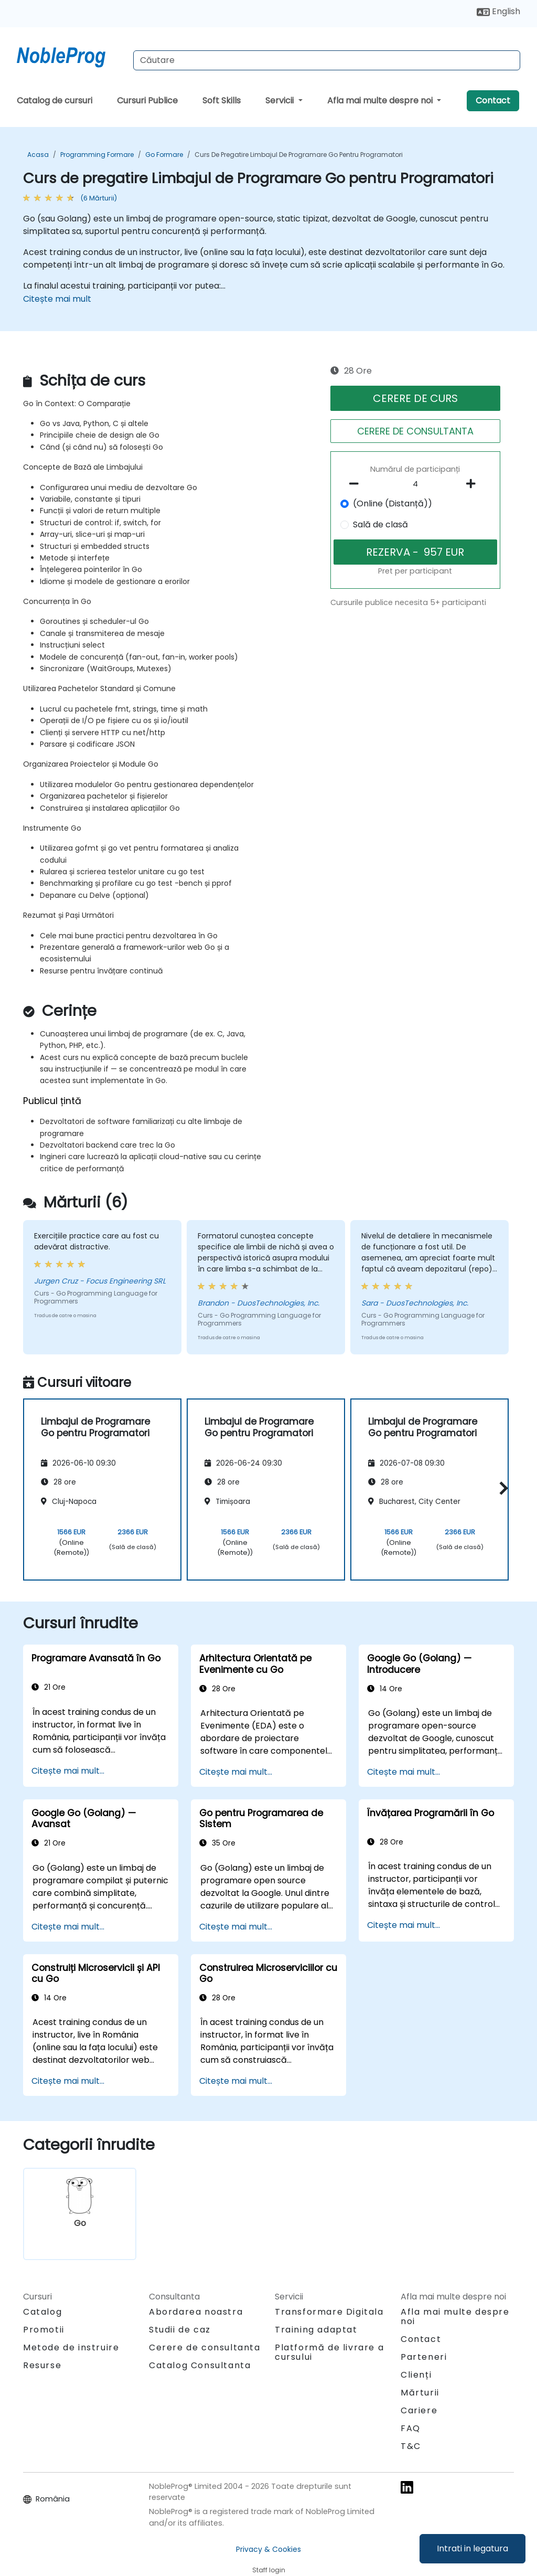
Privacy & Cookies (268, 2549)
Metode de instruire (71, 2347)
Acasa (38, 154)
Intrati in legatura (472, 2548)
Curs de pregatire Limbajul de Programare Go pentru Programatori (299, 154)
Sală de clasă (380, 524)
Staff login (268, 2570)
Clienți (416, 2375)
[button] (501, 1487)
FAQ (411, 2428)
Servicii (280, 100)
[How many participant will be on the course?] (415, 484)
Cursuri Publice (147, 100)
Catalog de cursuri (54, 100)
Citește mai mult (57, 299)
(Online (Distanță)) (392, 503)
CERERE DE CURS (415, 398)
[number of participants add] (474, 483)
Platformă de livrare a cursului (329, 2352)
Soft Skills (221, 100)
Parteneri (424, 2357)
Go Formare (164, 154)
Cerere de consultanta (205, 2347)
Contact (493, 100)
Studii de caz (180, 2330)
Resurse (42, 2365)
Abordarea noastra (196, 2312)
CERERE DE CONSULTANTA (415, 431)
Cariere (419, 2410)
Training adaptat (316, 2330)
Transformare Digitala (329, 2312)
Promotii (44, 2330)
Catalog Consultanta (200, 2365)
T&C (411, 2446)
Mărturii (420, 2393)
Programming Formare (97, 154)
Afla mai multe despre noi (381, 100)
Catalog (42, 2312)
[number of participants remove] (357, 483)
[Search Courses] (326, 60)
